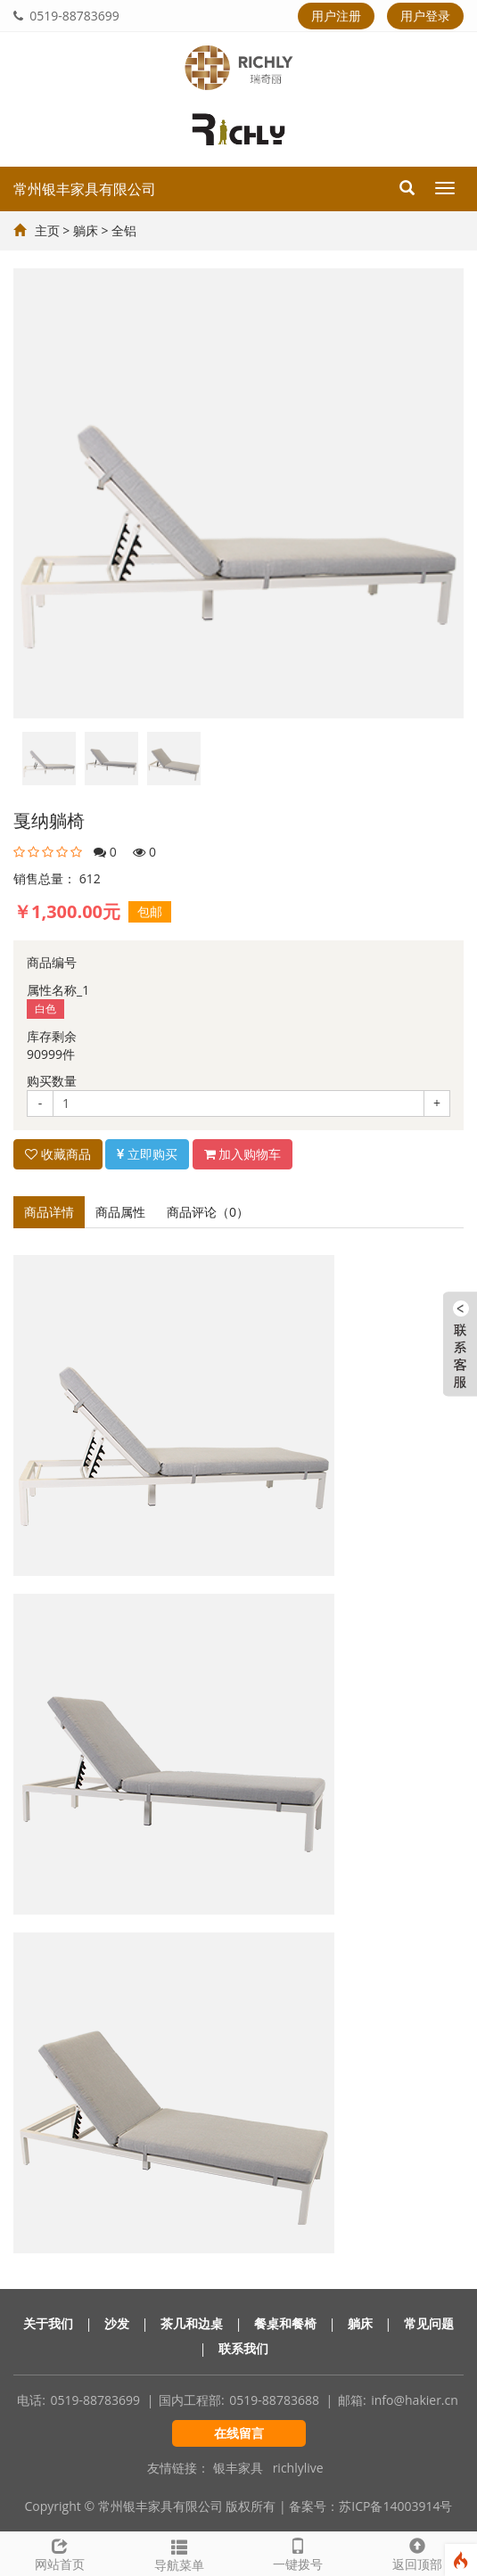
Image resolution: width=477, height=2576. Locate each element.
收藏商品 (58, 1153)
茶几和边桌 (191, 2323)
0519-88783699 (66, 15)
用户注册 (336, 15)
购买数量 (52, 1080)
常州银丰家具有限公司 (84, 189)
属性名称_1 (58, 989)
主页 (47, 230)
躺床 (85, 230)
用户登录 (425, 15)
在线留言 (239, 2432)
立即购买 (147, 1153)
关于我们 (48, 2323)
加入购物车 (243, 1153)
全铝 (123, 230)
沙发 (116, 2323)
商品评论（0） (208, 1211)
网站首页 (59, 2552)
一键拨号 (298, 2552)
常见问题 (429, 2323)
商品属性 (120, 1211)
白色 (45, 1008)
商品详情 (49, 1211)
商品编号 (52, 962)
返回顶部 (417, 2552)
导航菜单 (179, 2553)
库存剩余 (52, 1036)
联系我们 (243, 2348)
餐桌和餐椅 (285, 2323)
